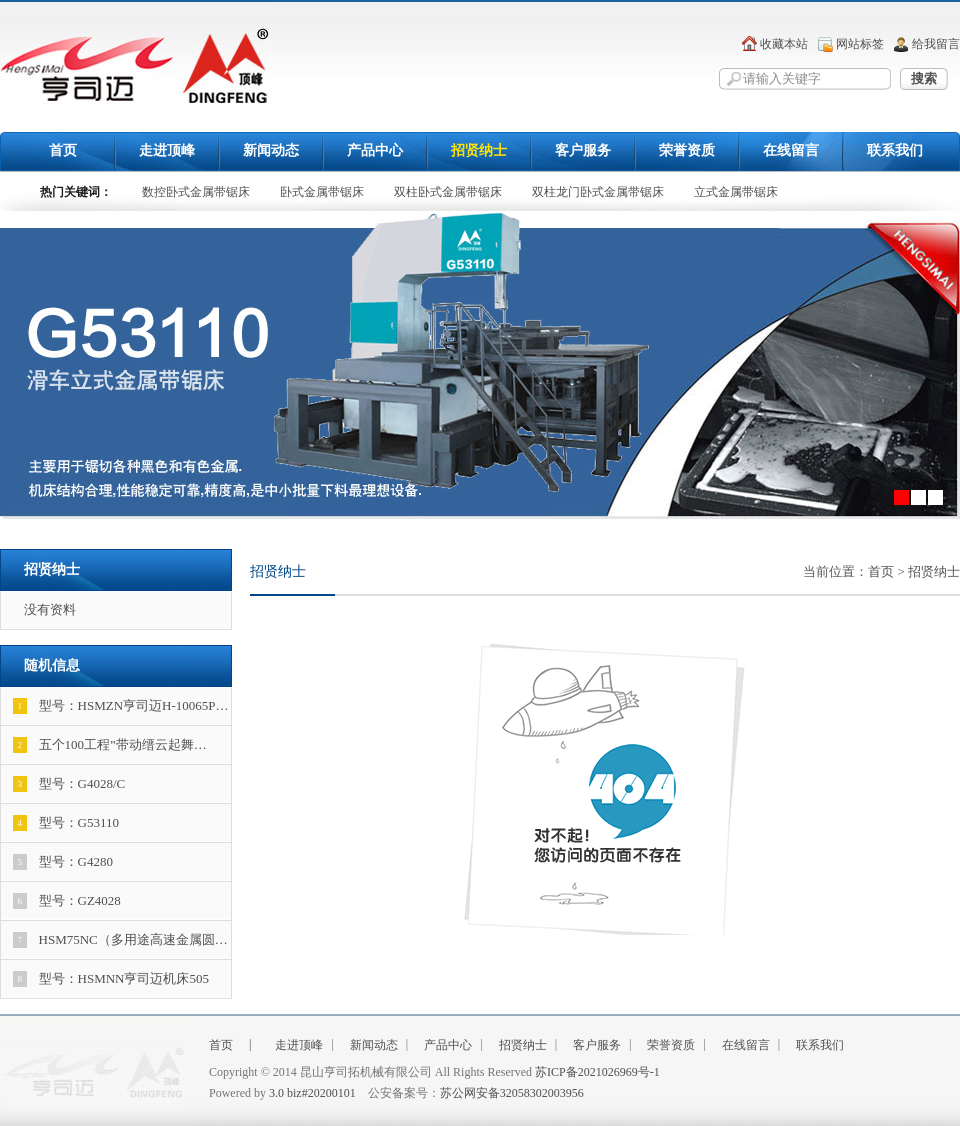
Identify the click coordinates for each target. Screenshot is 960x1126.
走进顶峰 (167, 150)
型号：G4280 (63, 862)
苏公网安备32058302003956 (512, 1093)
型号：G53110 (66, 823)
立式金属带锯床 (736, 192)
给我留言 (936, 44)
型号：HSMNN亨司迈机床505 (111, 979)
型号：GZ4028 (67, 901)
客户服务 (583, 150)
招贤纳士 (479, 150)
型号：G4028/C (69, 784)
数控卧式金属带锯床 (196, 192)
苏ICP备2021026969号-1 (597, 1072)
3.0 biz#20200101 (312, 1093)
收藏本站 (784, 44)
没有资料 (50, 609)
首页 (63, 150)
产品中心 (375, 150)
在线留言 (791, 150)
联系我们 (895, 150)
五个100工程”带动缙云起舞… (110, 745)
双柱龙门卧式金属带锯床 (598, 192)
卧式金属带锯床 (322, 192)
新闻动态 (271, 150)
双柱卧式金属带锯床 (448, 192)
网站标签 (860, 44)
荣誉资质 (687, 150)
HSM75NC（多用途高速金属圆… (120, 940)
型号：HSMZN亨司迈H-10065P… (121, 706)
